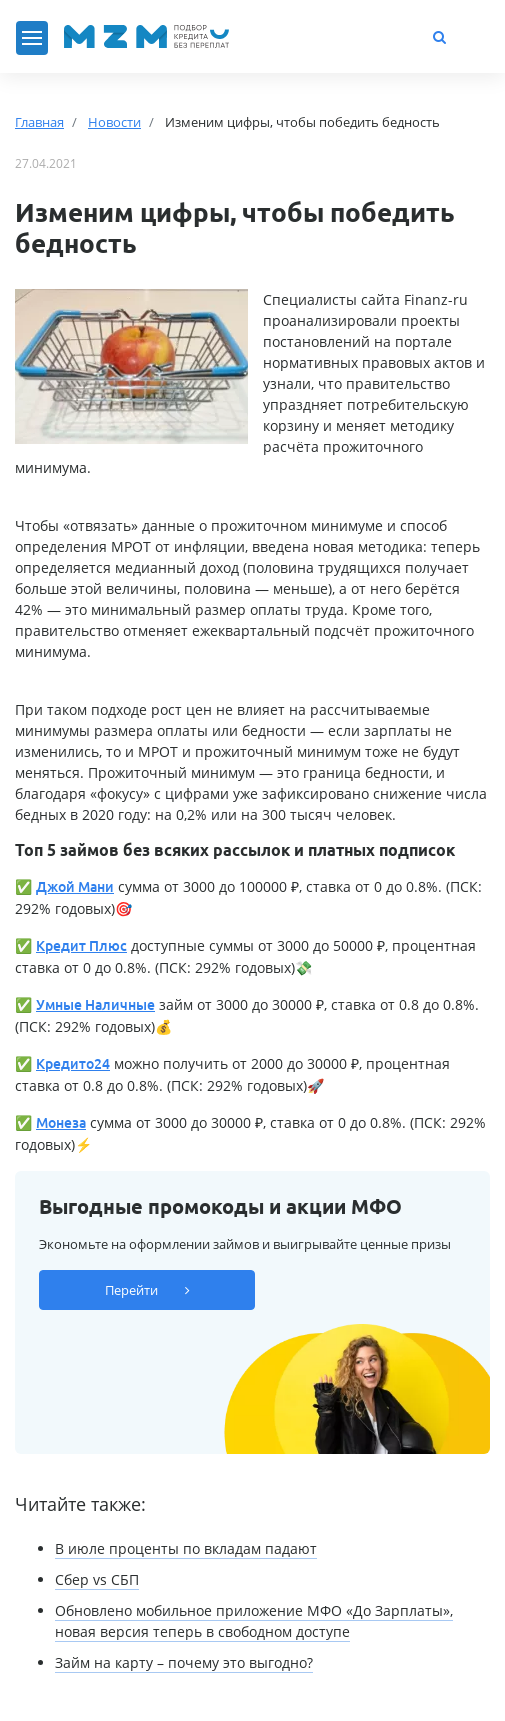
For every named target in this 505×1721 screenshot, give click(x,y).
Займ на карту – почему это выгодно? (184, 1662)
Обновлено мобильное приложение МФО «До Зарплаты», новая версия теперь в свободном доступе (254, 1621)
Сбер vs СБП (97, 1579)
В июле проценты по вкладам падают (186, 1548)
